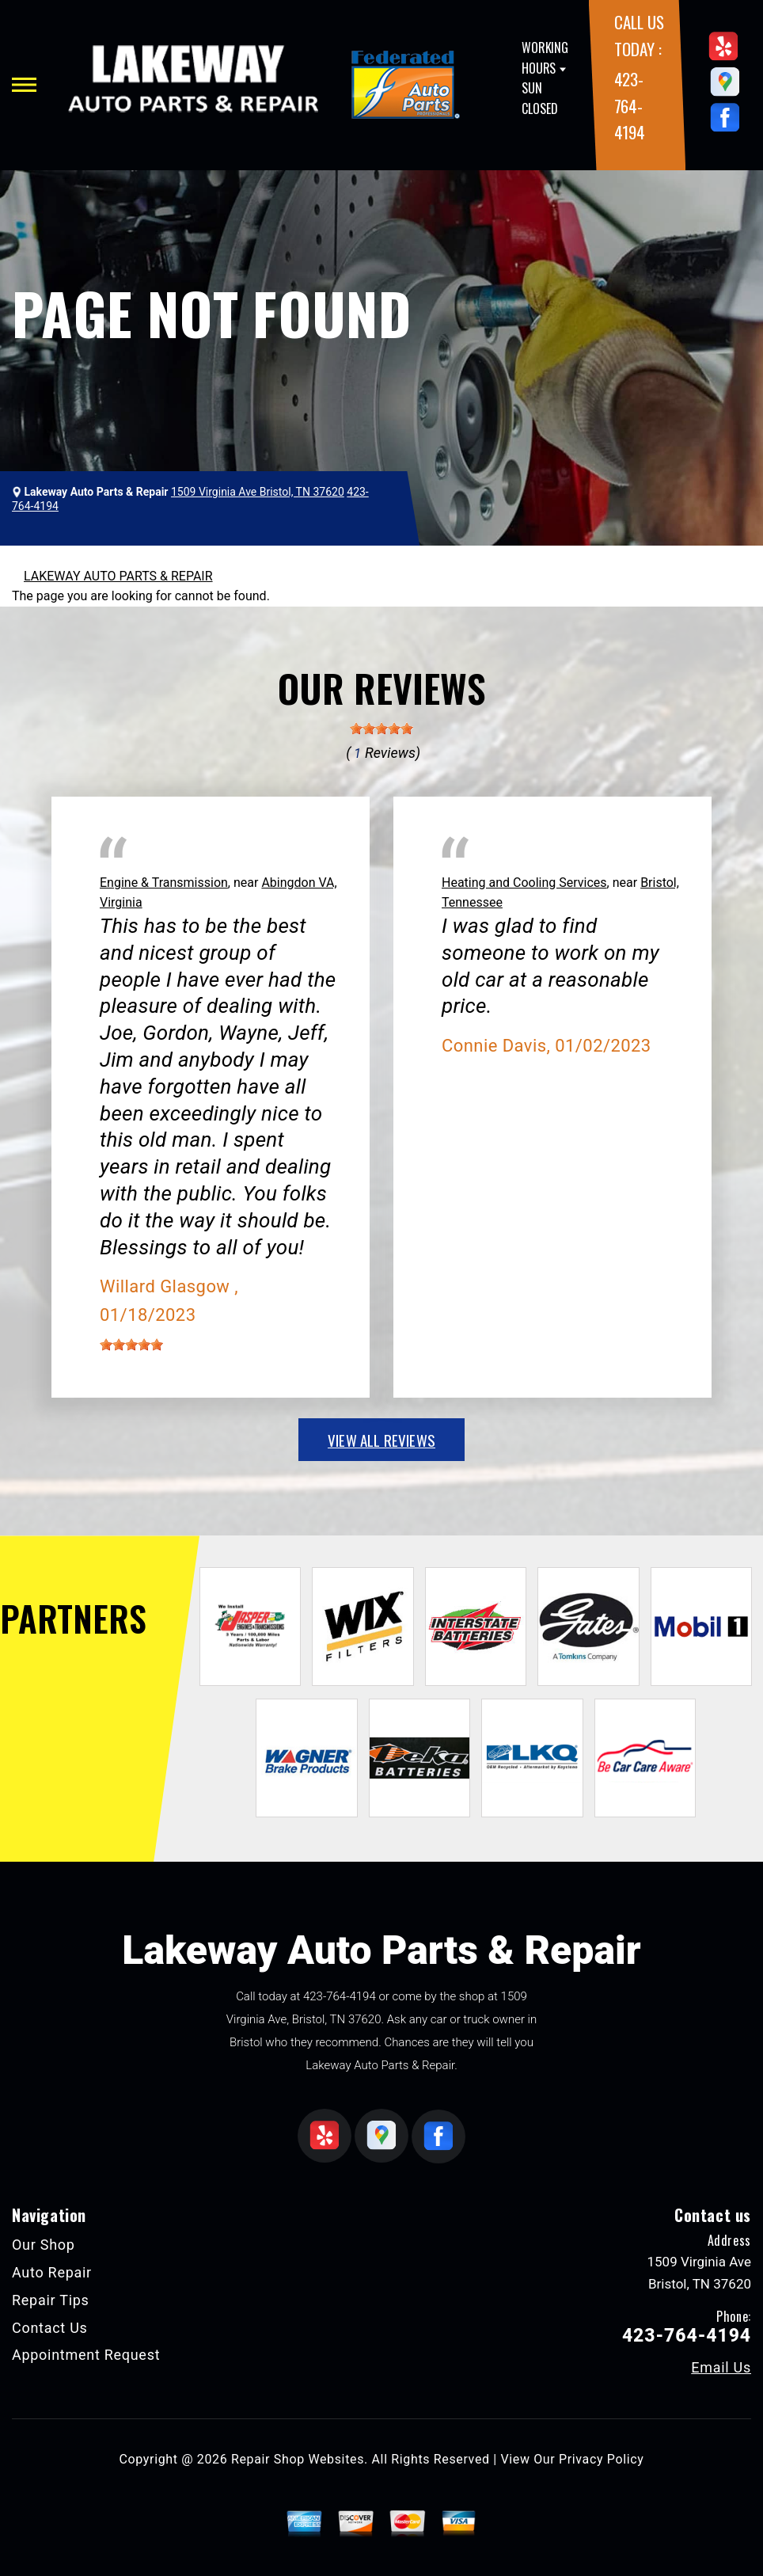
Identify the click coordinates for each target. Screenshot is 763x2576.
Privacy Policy (601, 2459)
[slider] (381, 728)
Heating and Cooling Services (524, 882)
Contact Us (50, 2327)
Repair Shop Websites (297, 2459)
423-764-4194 (629, 105)
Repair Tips (50, 2300)
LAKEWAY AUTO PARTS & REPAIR (118, 576)
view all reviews (381, 1440)
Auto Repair (52, 2272)
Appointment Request (86, 2354)
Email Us (721, 2368)
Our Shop (43, 2244)
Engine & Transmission (164, 882)
